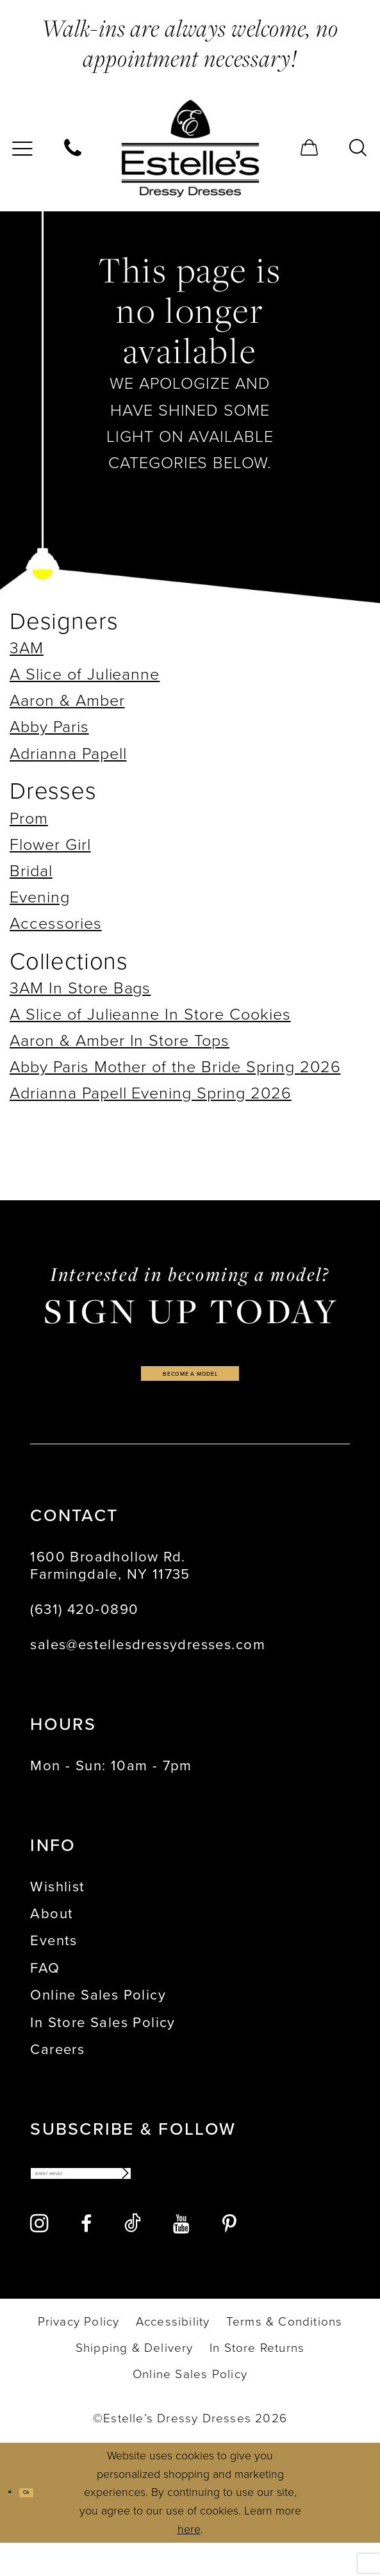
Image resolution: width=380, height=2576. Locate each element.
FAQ (45, 1985)
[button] (310, 148)
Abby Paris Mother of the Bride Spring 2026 (175, 1067)
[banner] (190, 148)
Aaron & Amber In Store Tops (119, 1040)
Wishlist (57, 1904)
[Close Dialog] (17, 2525)
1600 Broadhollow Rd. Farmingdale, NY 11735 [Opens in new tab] (110, 1584)
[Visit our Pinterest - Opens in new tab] (229, 2257)
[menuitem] (73, 148)
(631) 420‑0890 (84, 1627)
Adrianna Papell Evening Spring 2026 (151, 1093)
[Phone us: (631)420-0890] (73, 148)
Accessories (56, 923)
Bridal (31, 871)
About (51, 1932)
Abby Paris (49, 726)
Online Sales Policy (98, 2013)
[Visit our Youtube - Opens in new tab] (181, 2257)
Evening (40, 897)
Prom (29, 818)
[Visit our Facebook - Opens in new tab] (86, 2257)
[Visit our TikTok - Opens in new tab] (132, 2256)
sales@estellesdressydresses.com (147, 1662)
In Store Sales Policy (102, 2040)
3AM (27, 648)
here (189, 2562)
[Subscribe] (251, 2199)
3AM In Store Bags (80, 988)
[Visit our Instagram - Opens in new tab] (39, 2256)
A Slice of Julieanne (85, 674)
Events (53, 1958)
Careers (57, 2067)
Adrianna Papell (68, 753)
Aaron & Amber (67, 700)
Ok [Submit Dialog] (51, 2525)
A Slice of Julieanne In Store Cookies (150, 1014)
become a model (190, 1382)
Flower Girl (50, 844)
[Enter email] (149, 2199)
